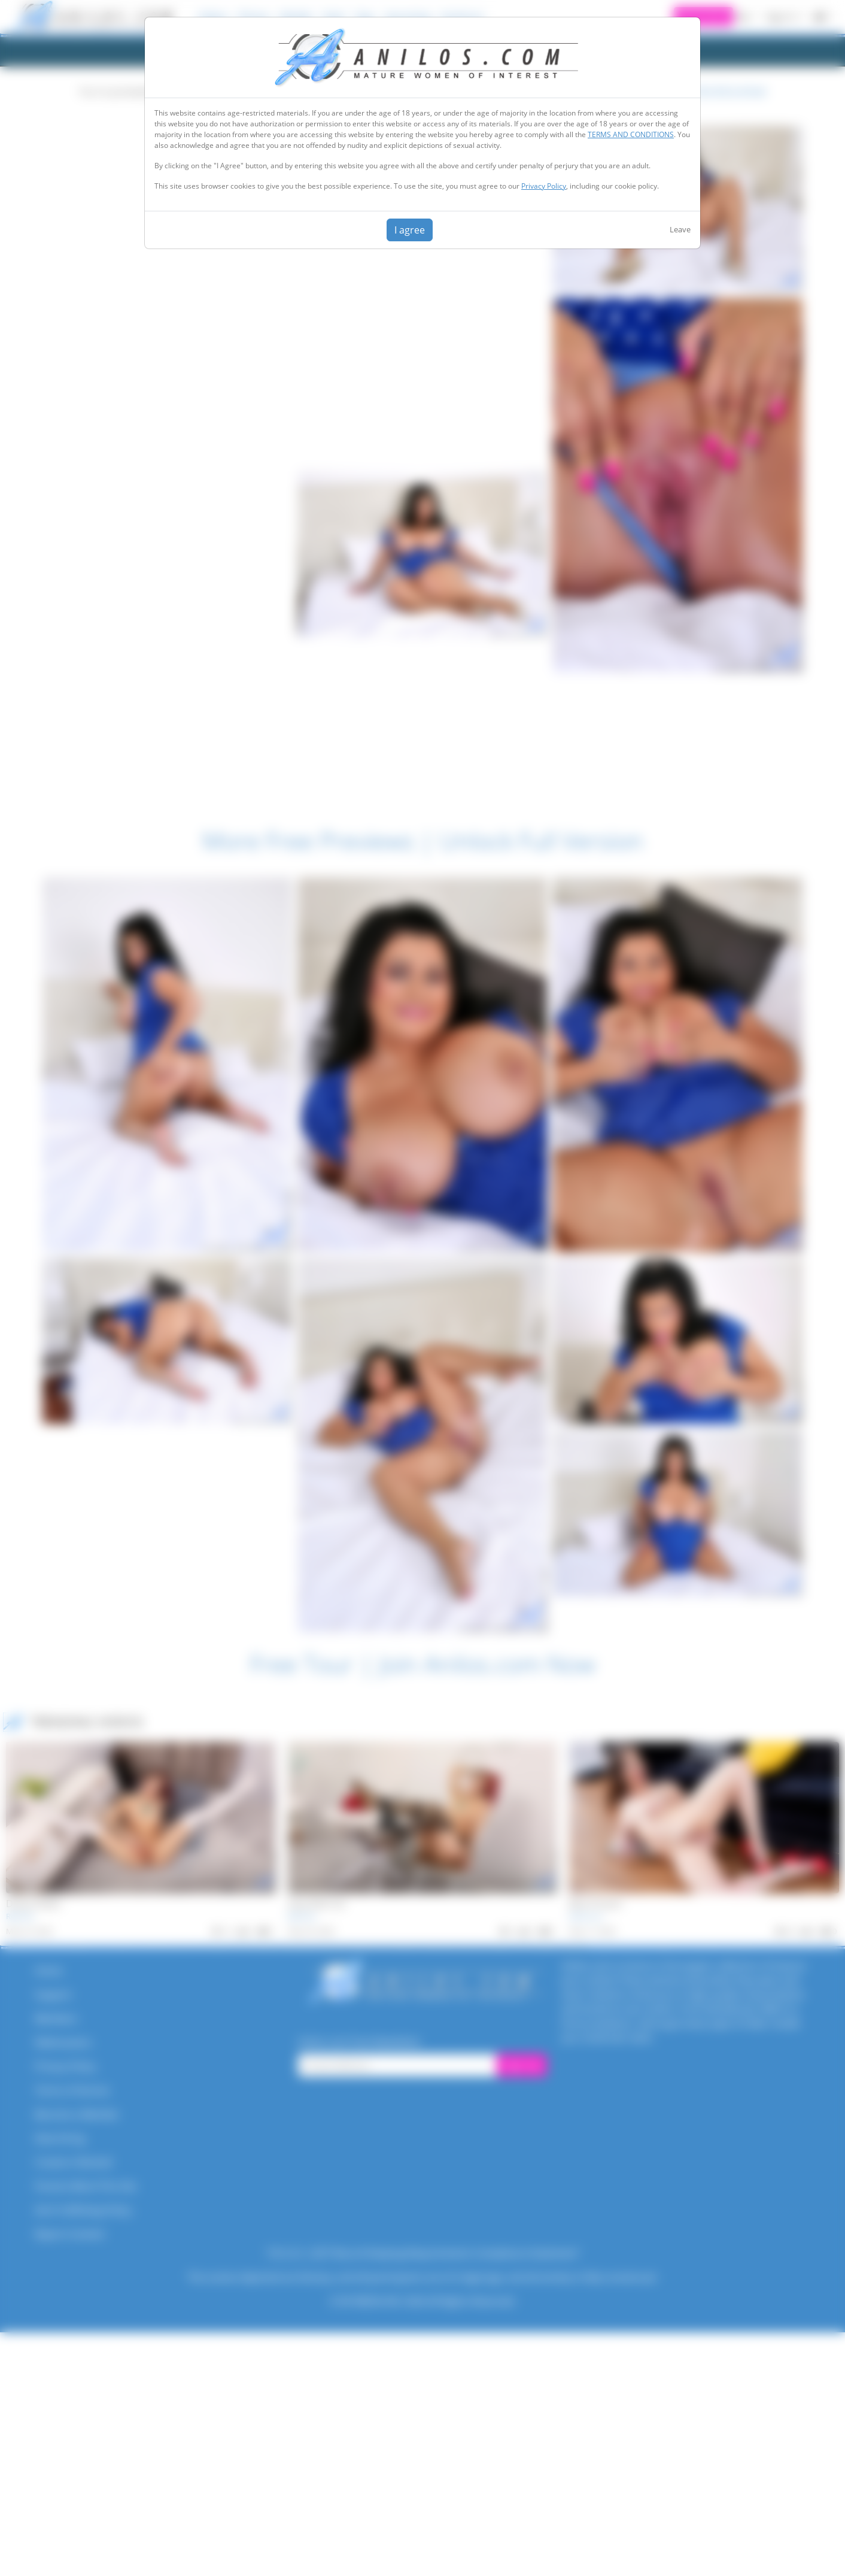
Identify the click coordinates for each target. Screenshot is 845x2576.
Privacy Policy (543, 186)
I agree (409, 230)
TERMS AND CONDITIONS (631, 134)
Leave (680, 229)
